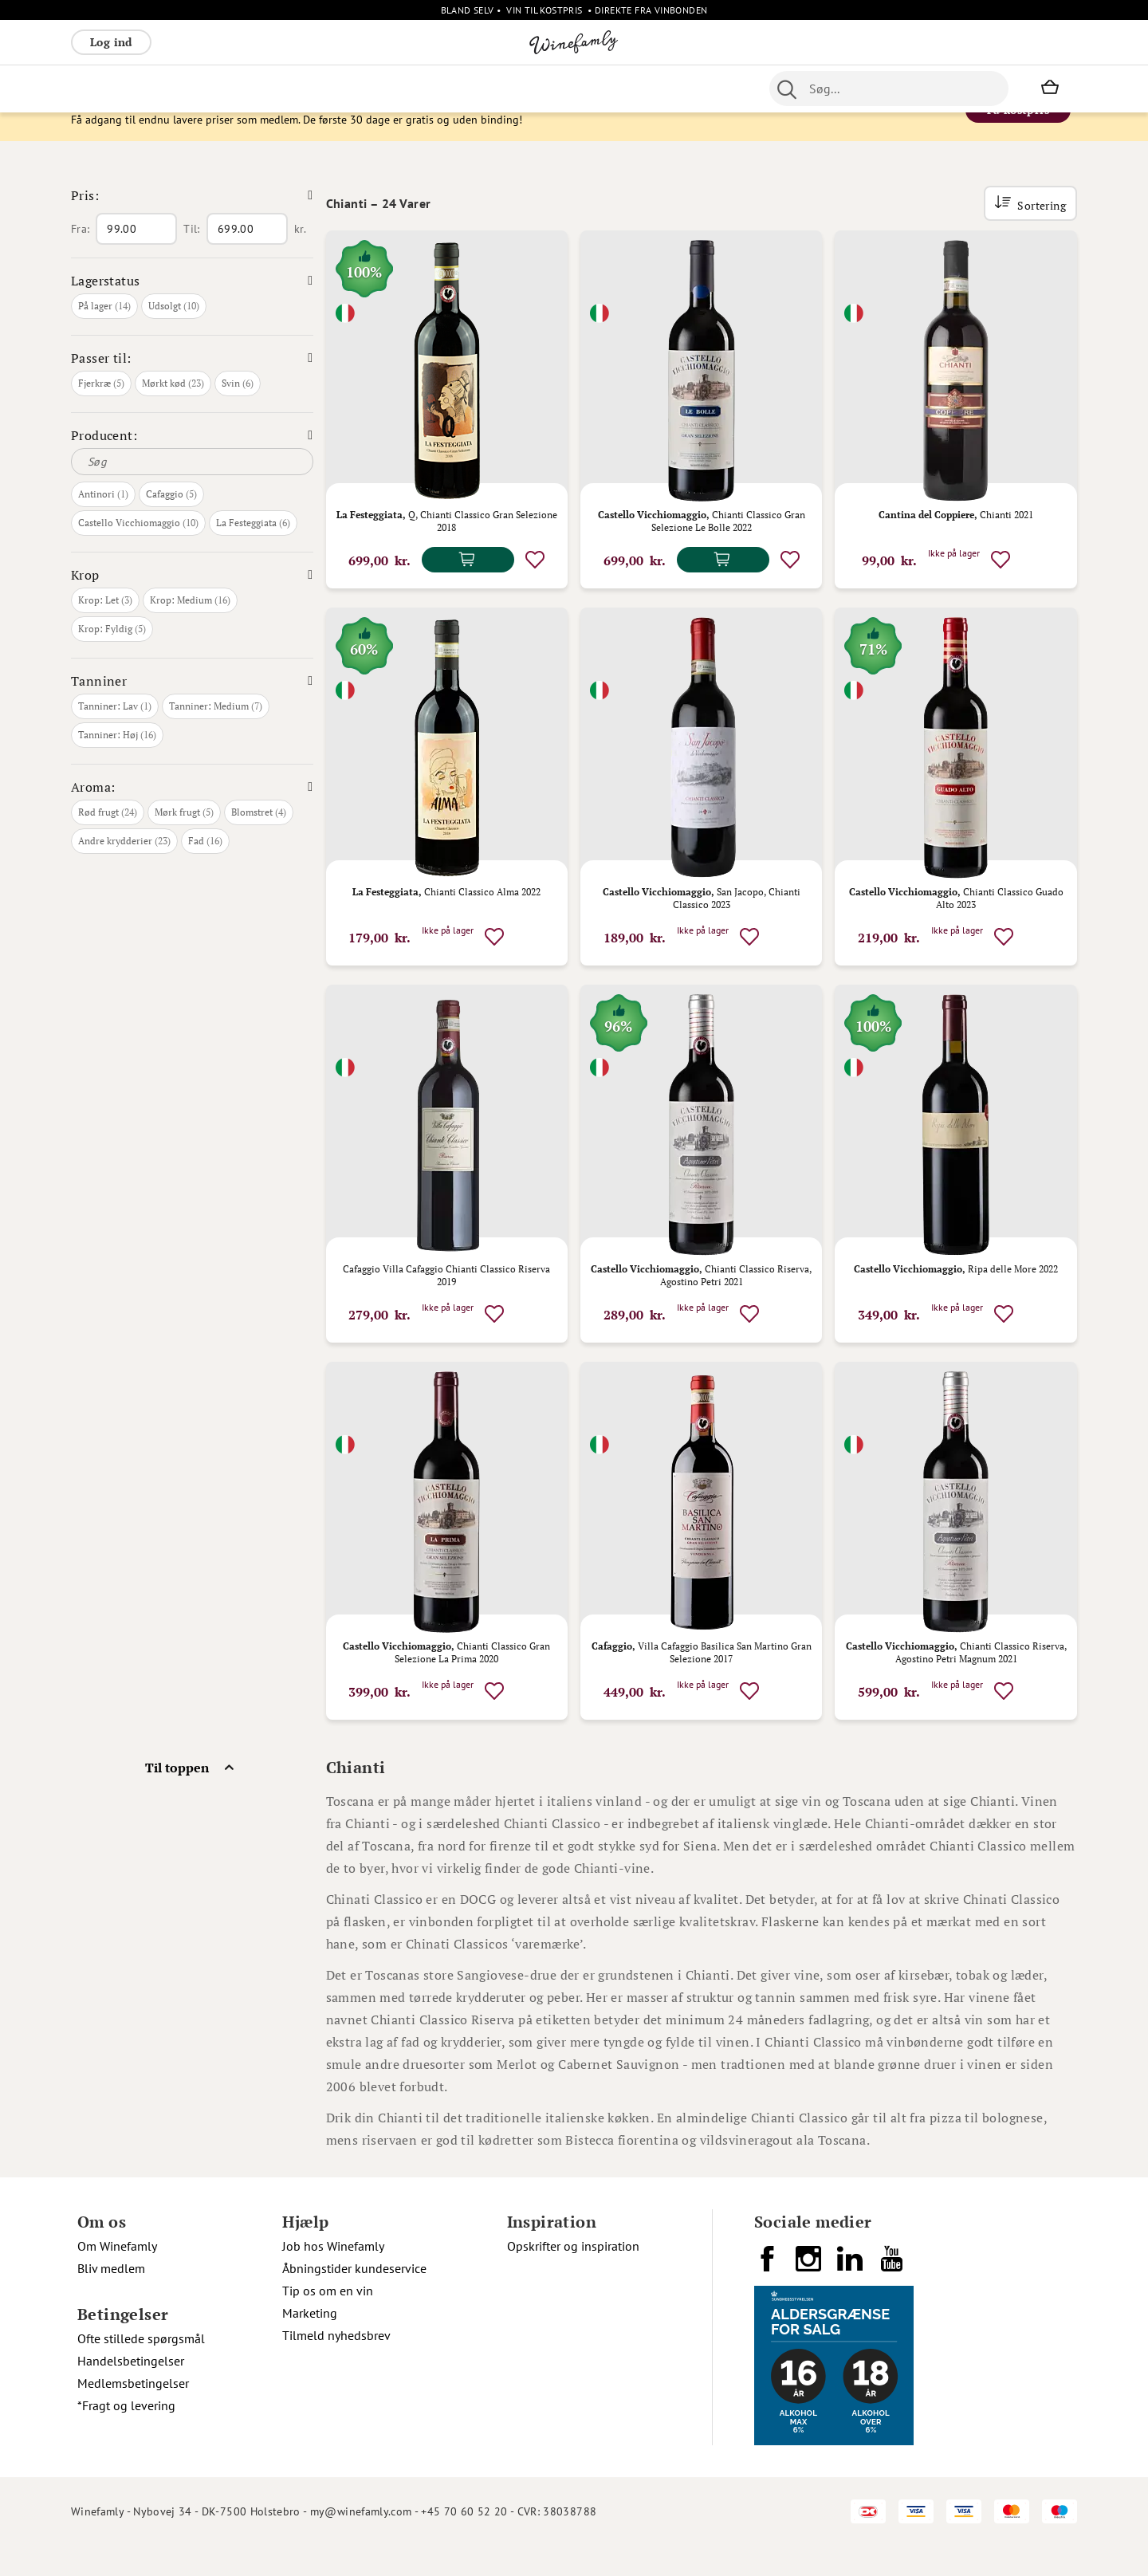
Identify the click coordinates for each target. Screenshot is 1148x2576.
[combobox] (888, 88)
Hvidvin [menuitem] (152, 88)
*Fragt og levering (126, 2436)
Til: (191, 259)
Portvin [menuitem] (506, 88)
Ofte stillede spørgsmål (141, 2369)
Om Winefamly (117, 2276)
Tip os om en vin (327, 2321)
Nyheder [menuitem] (422, 88)
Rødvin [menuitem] (97, 88)
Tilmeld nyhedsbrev (336, 2365)
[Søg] (192, 491)
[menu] (388, 88)
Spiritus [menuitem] (645, 88)
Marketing (309, 2343)
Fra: (80, 259)
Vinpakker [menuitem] (307, 88)
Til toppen (177, 1798)
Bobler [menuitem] (246, 88)
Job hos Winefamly (333, 2276)
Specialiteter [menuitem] (575, 88)
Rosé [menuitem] (201, 88)
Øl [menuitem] (466, 88)
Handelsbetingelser (130, 2391)
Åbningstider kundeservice (354, 2299)
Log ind (111, 41)
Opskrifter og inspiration (573, 2276)
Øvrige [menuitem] (367, 88)
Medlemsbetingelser (133, 2413)
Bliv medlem (111, 2299)
